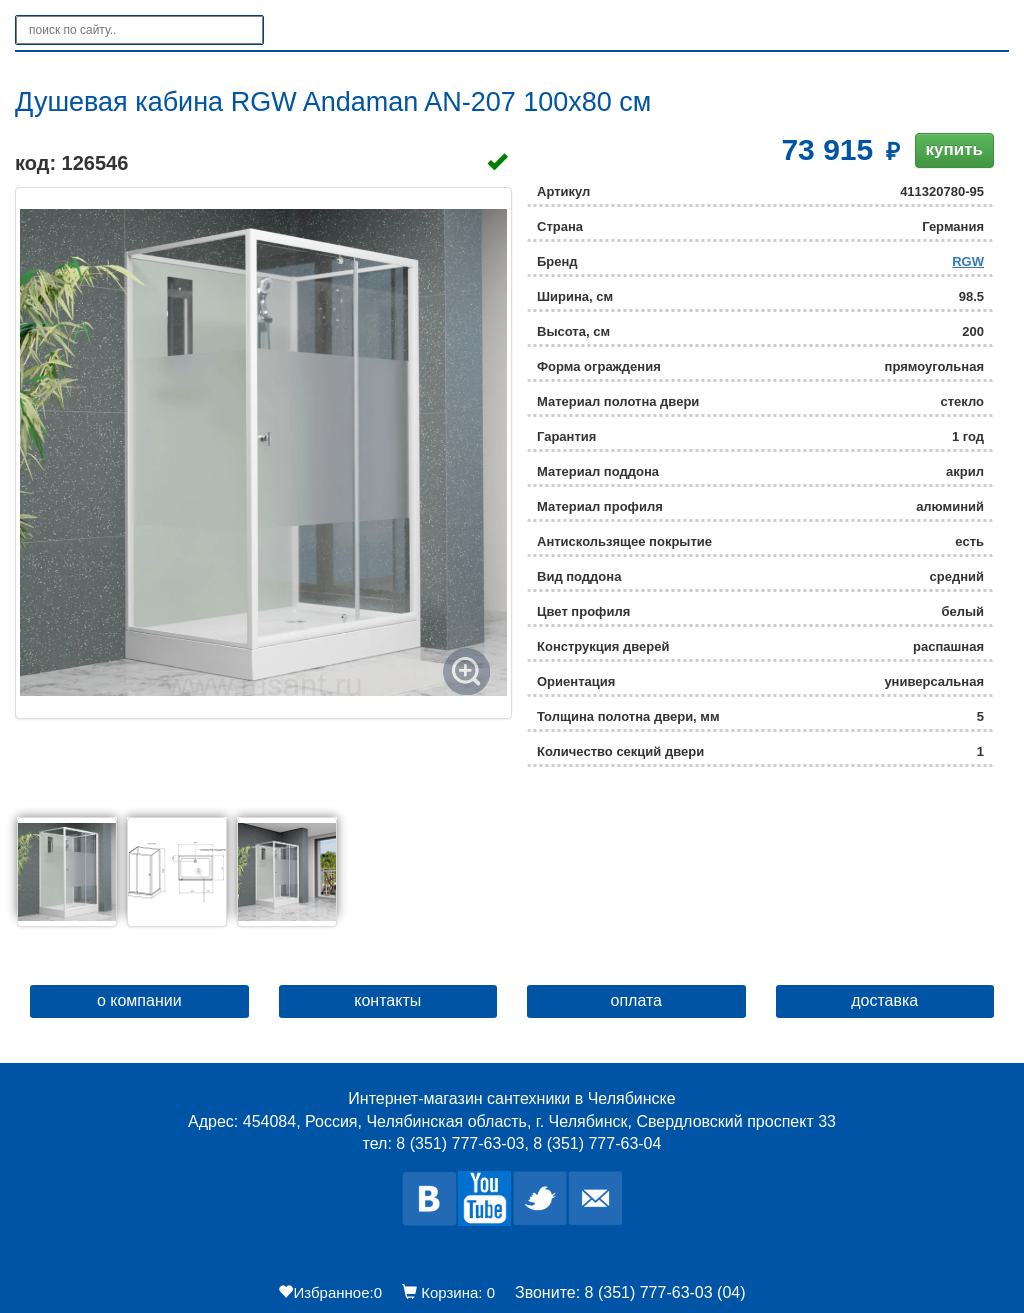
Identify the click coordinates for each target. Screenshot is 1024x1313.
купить (954, 149)
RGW (968, 261)
